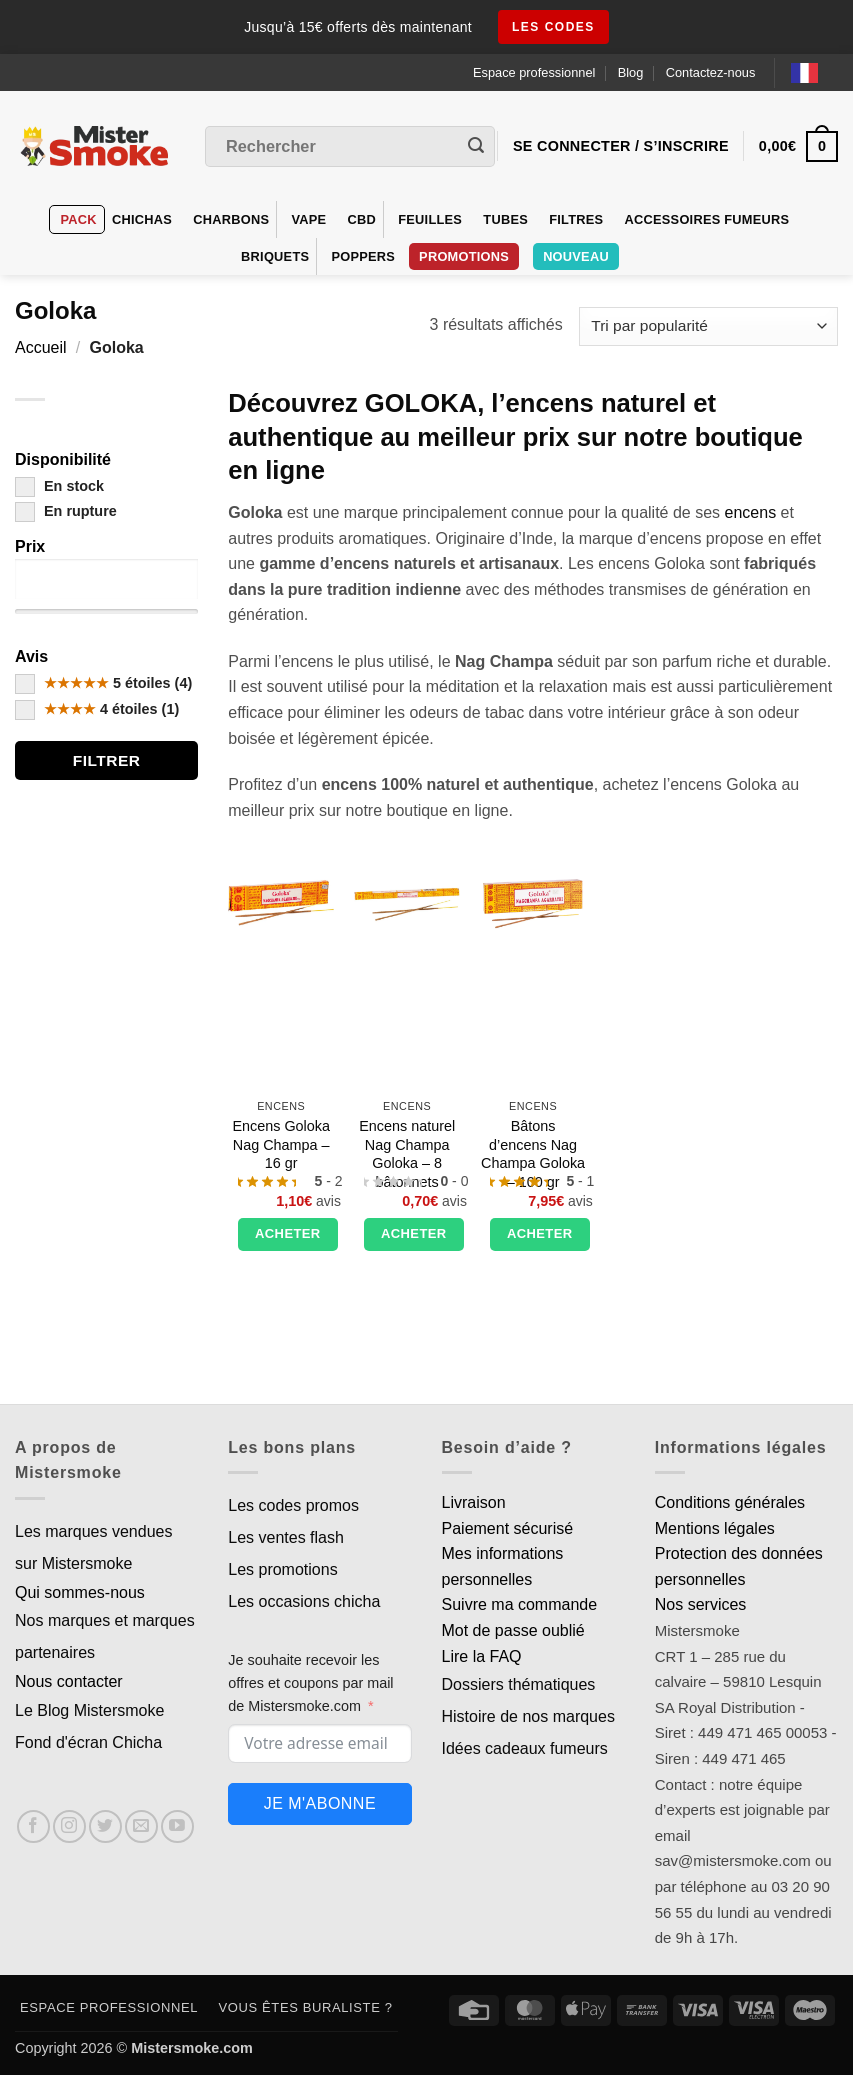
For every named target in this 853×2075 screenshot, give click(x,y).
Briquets (275, 256)
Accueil (41, 347)
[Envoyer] (476, 147)
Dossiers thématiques (519, 1684)
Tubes (505, 219)
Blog (631, 72)
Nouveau (576, 256)
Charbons (231, 219)
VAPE (308, 219)
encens (751, 512)
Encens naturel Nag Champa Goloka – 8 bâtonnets (407, 1154)
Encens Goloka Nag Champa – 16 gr (281, 1144)
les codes (553, 27)
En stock (59, 486)
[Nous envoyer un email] (141, 1826)
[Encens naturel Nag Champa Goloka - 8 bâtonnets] (407, 897)
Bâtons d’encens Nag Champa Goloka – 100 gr (533, 1154)
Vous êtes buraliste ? (306, 2007)
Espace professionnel (534, 72)
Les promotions (282, 1569)
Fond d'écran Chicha (88, 1742)
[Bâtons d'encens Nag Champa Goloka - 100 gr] (533, 897)
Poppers (363, 256)
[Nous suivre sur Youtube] (177, 1826)
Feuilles (430, 219)
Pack (78, 219)
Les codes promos (293, 1505)
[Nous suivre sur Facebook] (33, 1826)
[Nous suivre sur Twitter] (105, 1826)
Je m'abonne (320, 1803)
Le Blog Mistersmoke (89, 1710)
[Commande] (708, 326)
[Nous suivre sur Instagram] (69, 1826)
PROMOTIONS (464, 256)
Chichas (142, 219)
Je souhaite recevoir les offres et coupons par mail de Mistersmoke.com (310, 1683)
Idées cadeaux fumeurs (525, 1748)
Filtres (576, 219)
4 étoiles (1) (97, 709)
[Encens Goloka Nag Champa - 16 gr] (281, 897)
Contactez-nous (711, 72)
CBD (362, 219)
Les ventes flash (286, 1537)
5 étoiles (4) (103, 683)
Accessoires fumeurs (707, 219)
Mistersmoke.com (192, 2048)
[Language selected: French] (814, 72)
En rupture (66, 511)
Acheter (288, 1233)
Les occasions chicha (304, 1601)
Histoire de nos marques (528, 1716)
